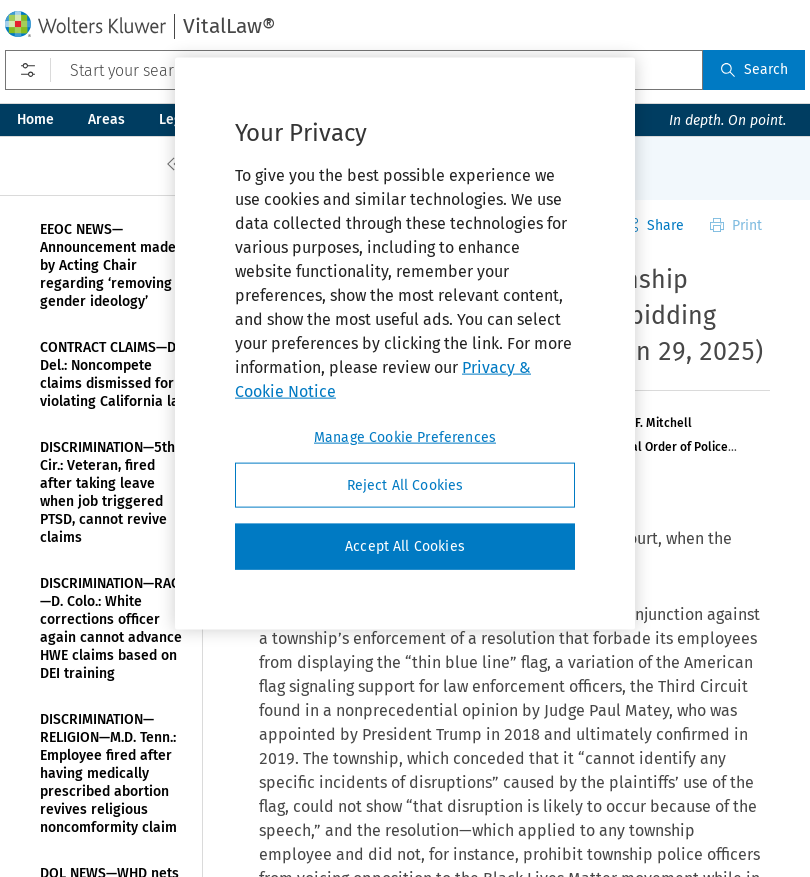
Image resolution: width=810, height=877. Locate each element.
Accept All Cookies (405, 546)
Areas (106, 119)
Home (35, 119)
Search (754, 69)
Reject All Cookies (405, 484)
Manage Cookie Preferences (405, 436)
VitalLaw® (229, 26)
